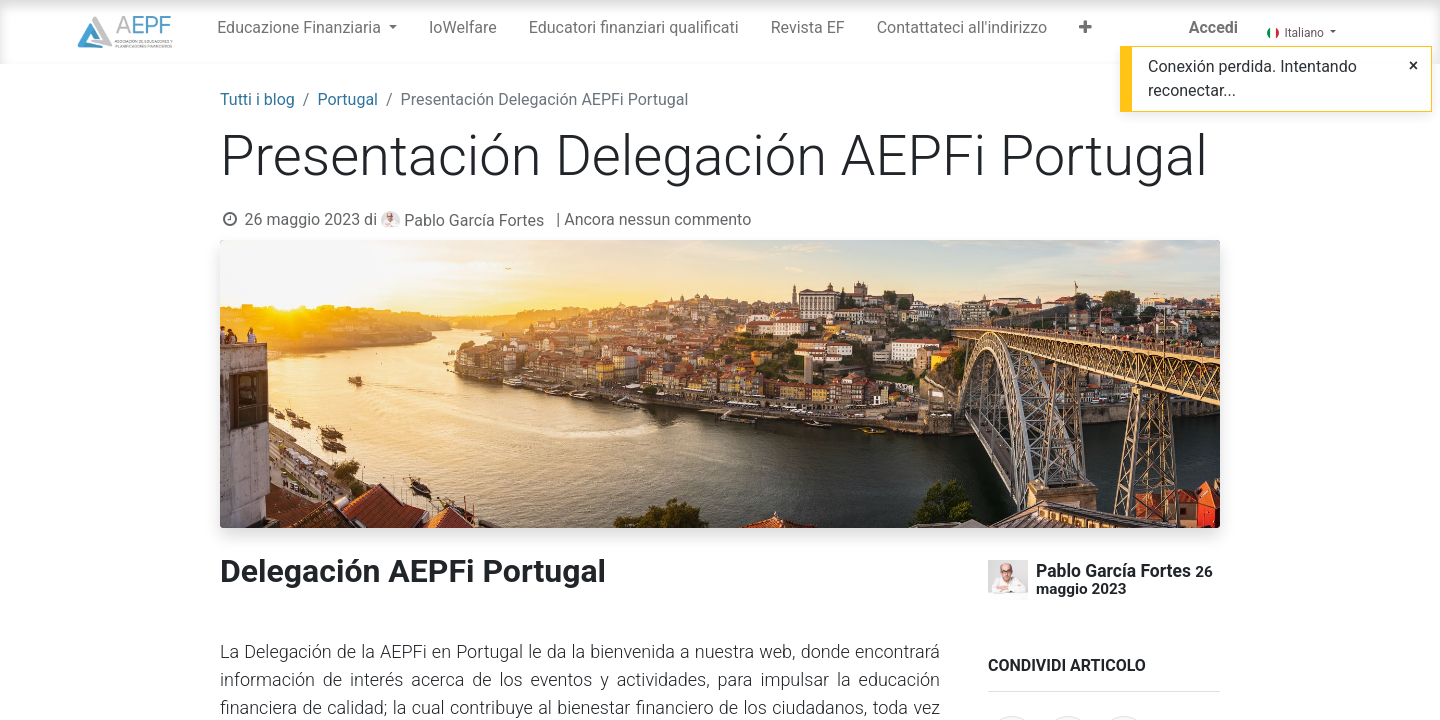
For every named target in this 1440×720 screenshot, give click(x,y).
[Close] (1413, 66)
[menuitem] (463, 32)
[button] (1085, 32)
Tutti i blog (257, 99)
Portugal (347, 99)
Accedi (1213, 27)
